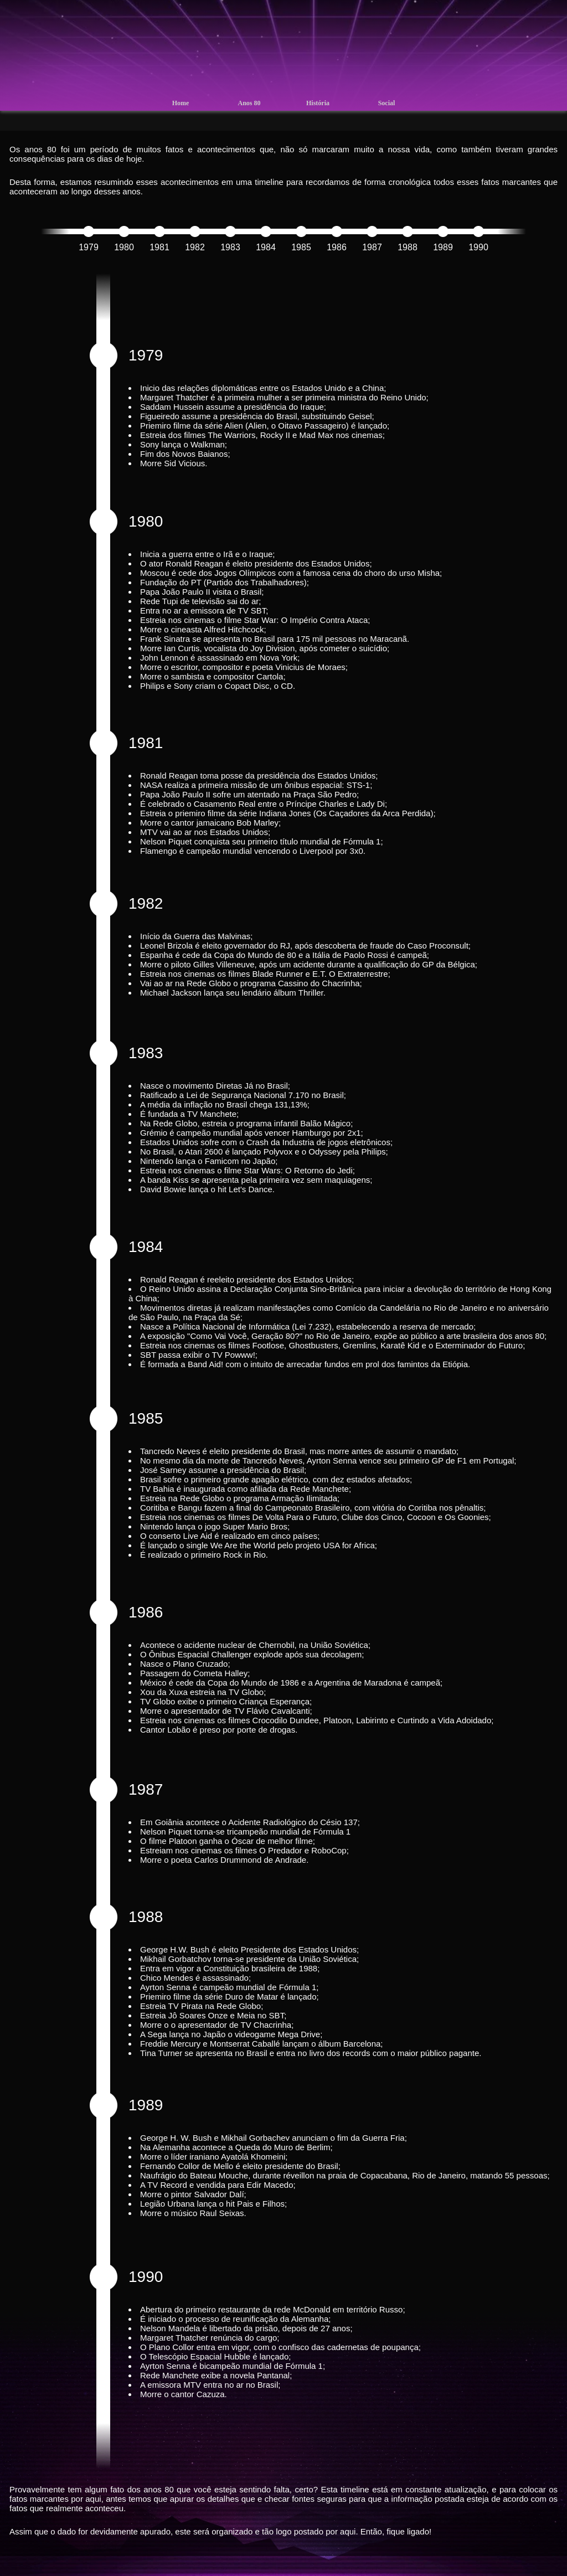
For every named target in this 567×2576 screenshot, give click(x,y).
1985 (301, 247)
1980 (124, 247)
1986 (337, 247)
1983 (230, 247)
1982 (195, 247)
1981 (159, 247)
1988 (407, 247)
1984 (266, 247)
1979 (89, 247)
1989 (443, 247)
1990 (478, 247)
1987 (372, 247)
